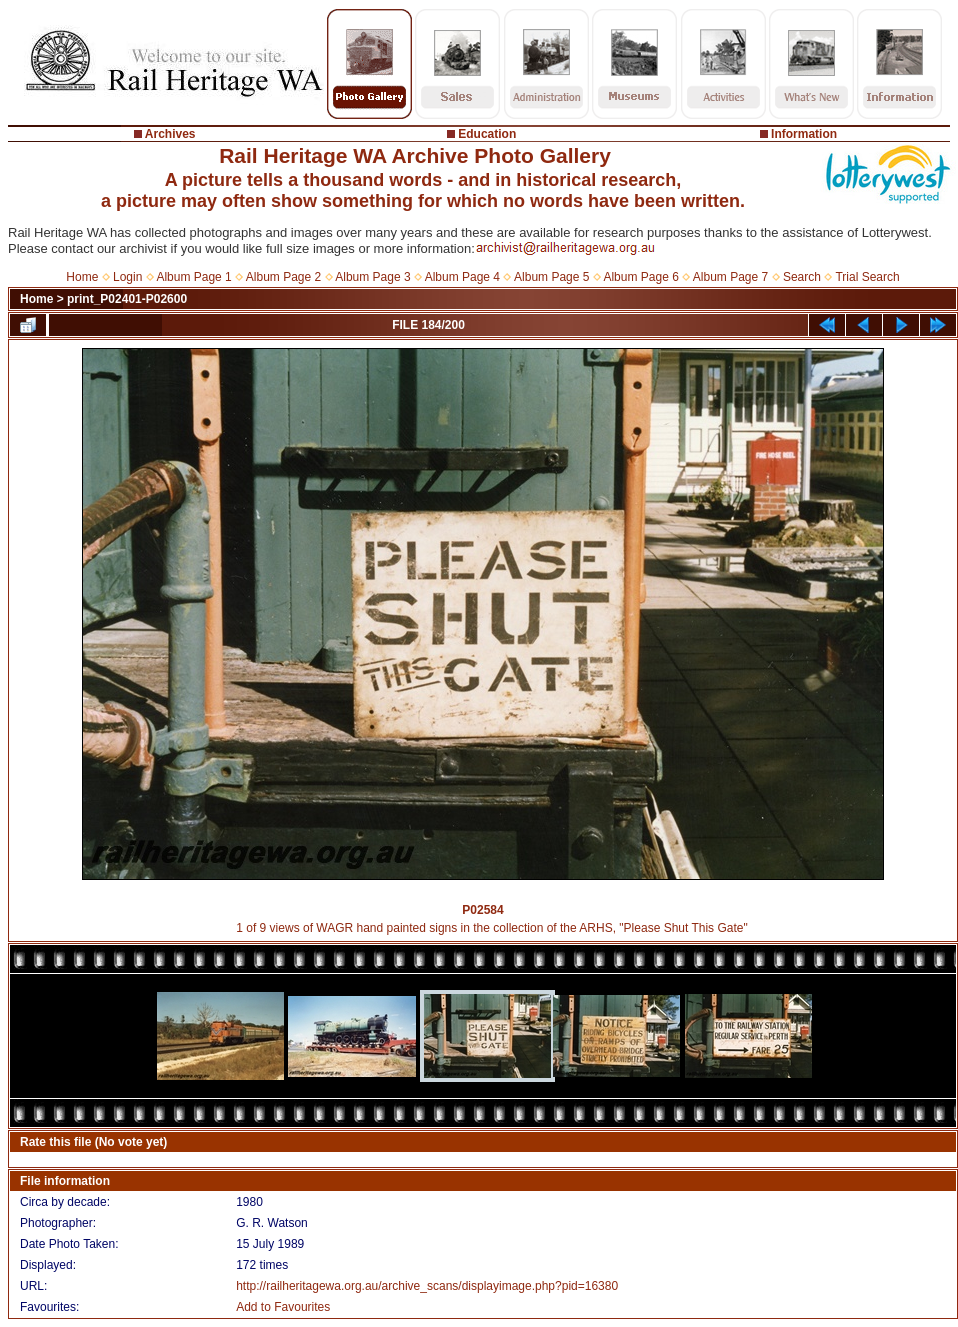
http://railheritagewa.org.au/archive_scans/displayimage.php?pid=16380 (427, 1286)
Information (804, 134)
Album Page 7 (730, 277)
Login (127, 277)
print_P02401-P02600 (127, 299)
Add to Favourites (283, 1307)
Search (802, 277)
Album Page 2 (283, 277)
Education (487, 134)
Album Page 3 (372, 277)
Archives (170, 134)
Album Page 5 (551, 277)
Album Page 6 (640, 277)
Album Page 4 (462, 277)
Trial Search (867, 277)
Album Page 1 (193, 277)
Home (82, 277)
